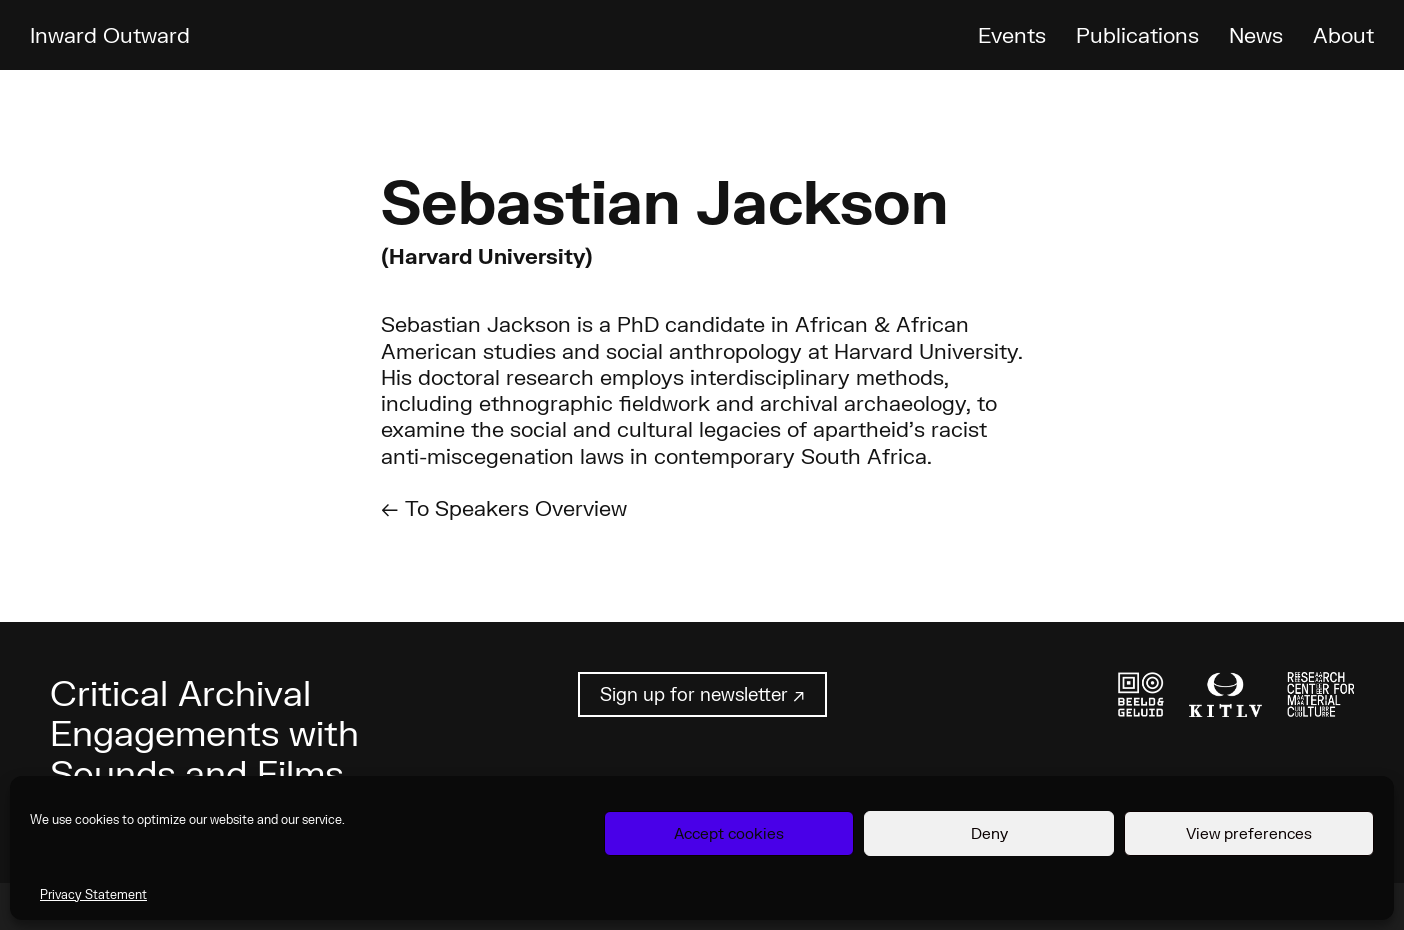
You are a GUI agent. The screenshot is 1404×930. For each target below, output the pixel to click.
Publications (1137, 34)
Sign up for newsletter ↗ (702, 694)
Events (1012, 34)
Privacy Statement (93, 894)
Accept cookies (729, 833)
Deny (989, 833)
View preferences (1249, 833)
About (1343, 34)
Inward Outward (110, 34)
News (1256, 34)
